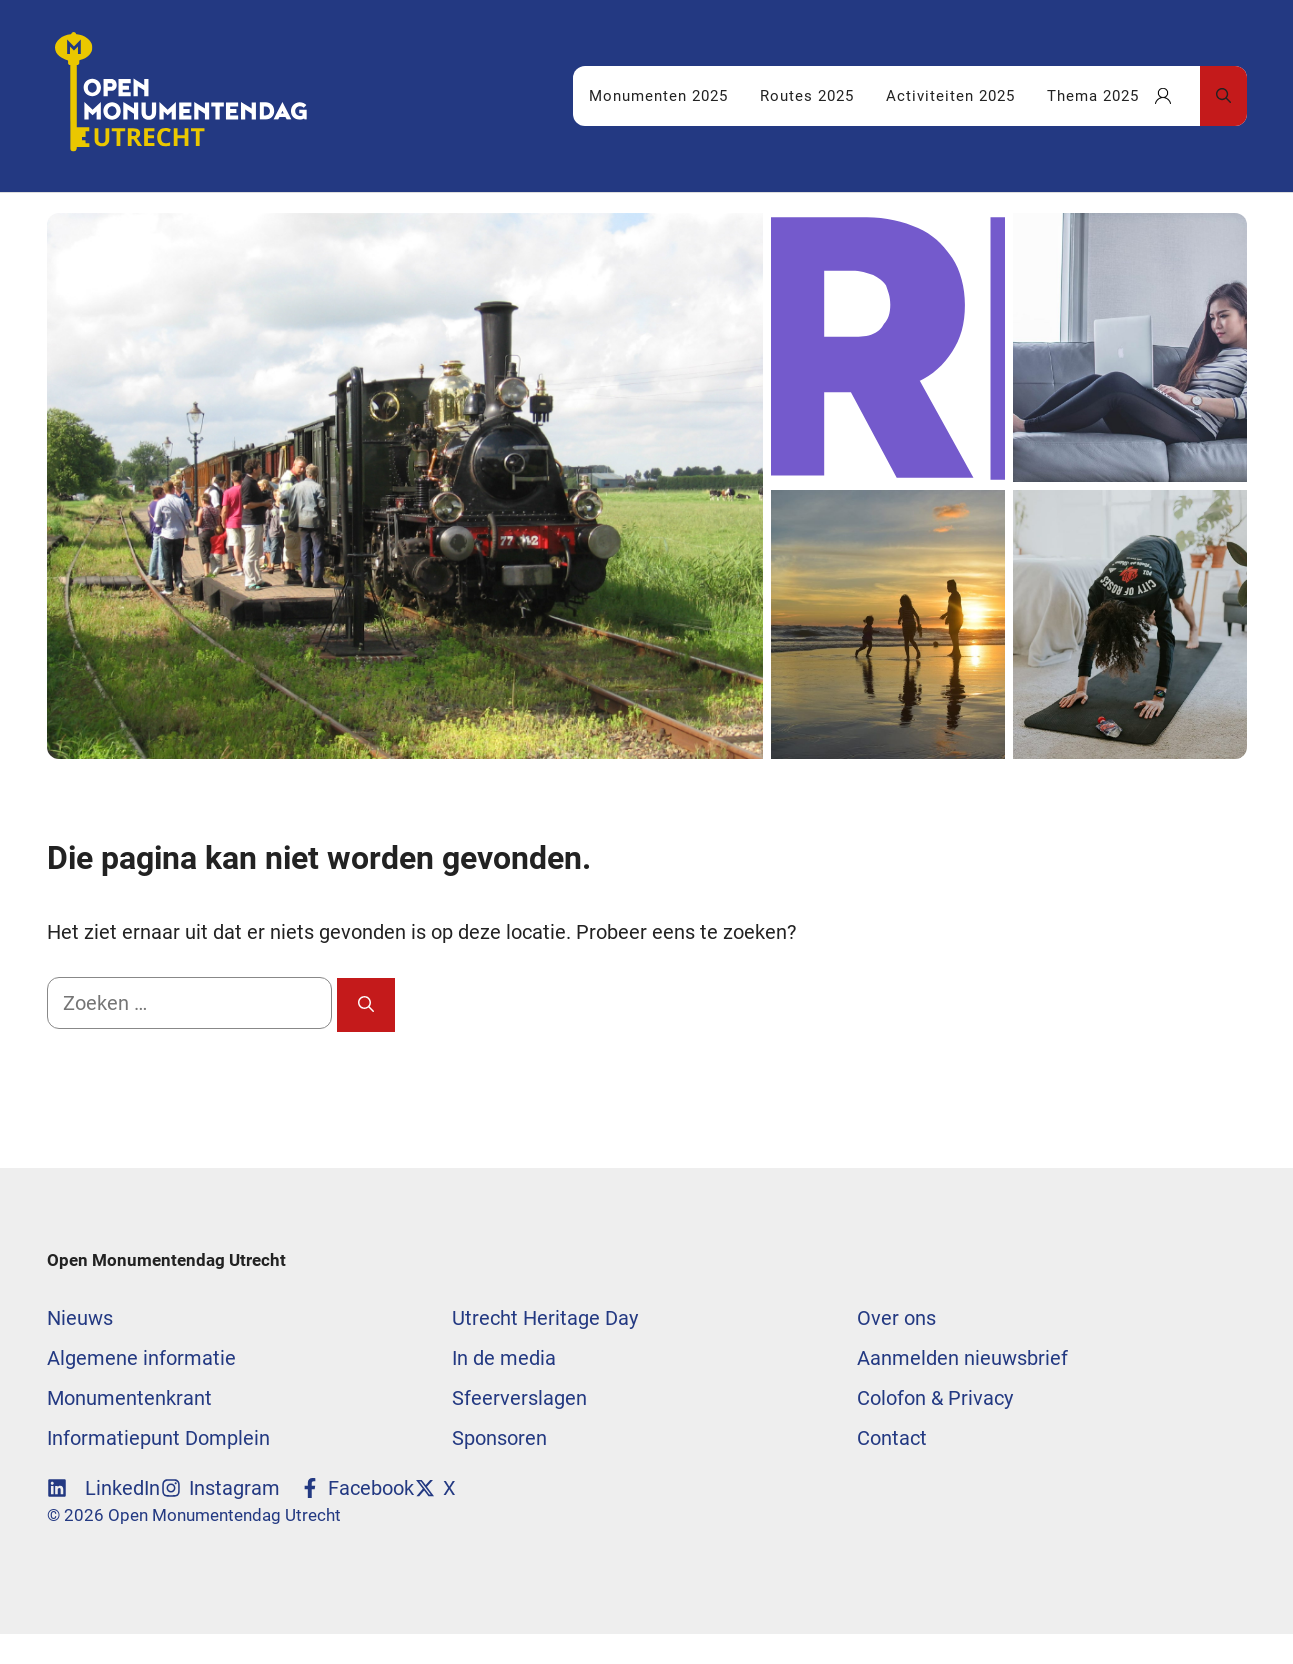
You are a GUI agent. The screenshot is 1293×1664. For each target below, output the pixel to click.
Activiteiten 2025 (950, 96)
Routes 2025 (807, 96)
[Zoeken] (366, 1005)
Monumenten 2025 (658, 96)
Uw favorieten (1177, 96)
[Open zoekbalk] (1223, 96)
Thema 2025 (1093, 96)
